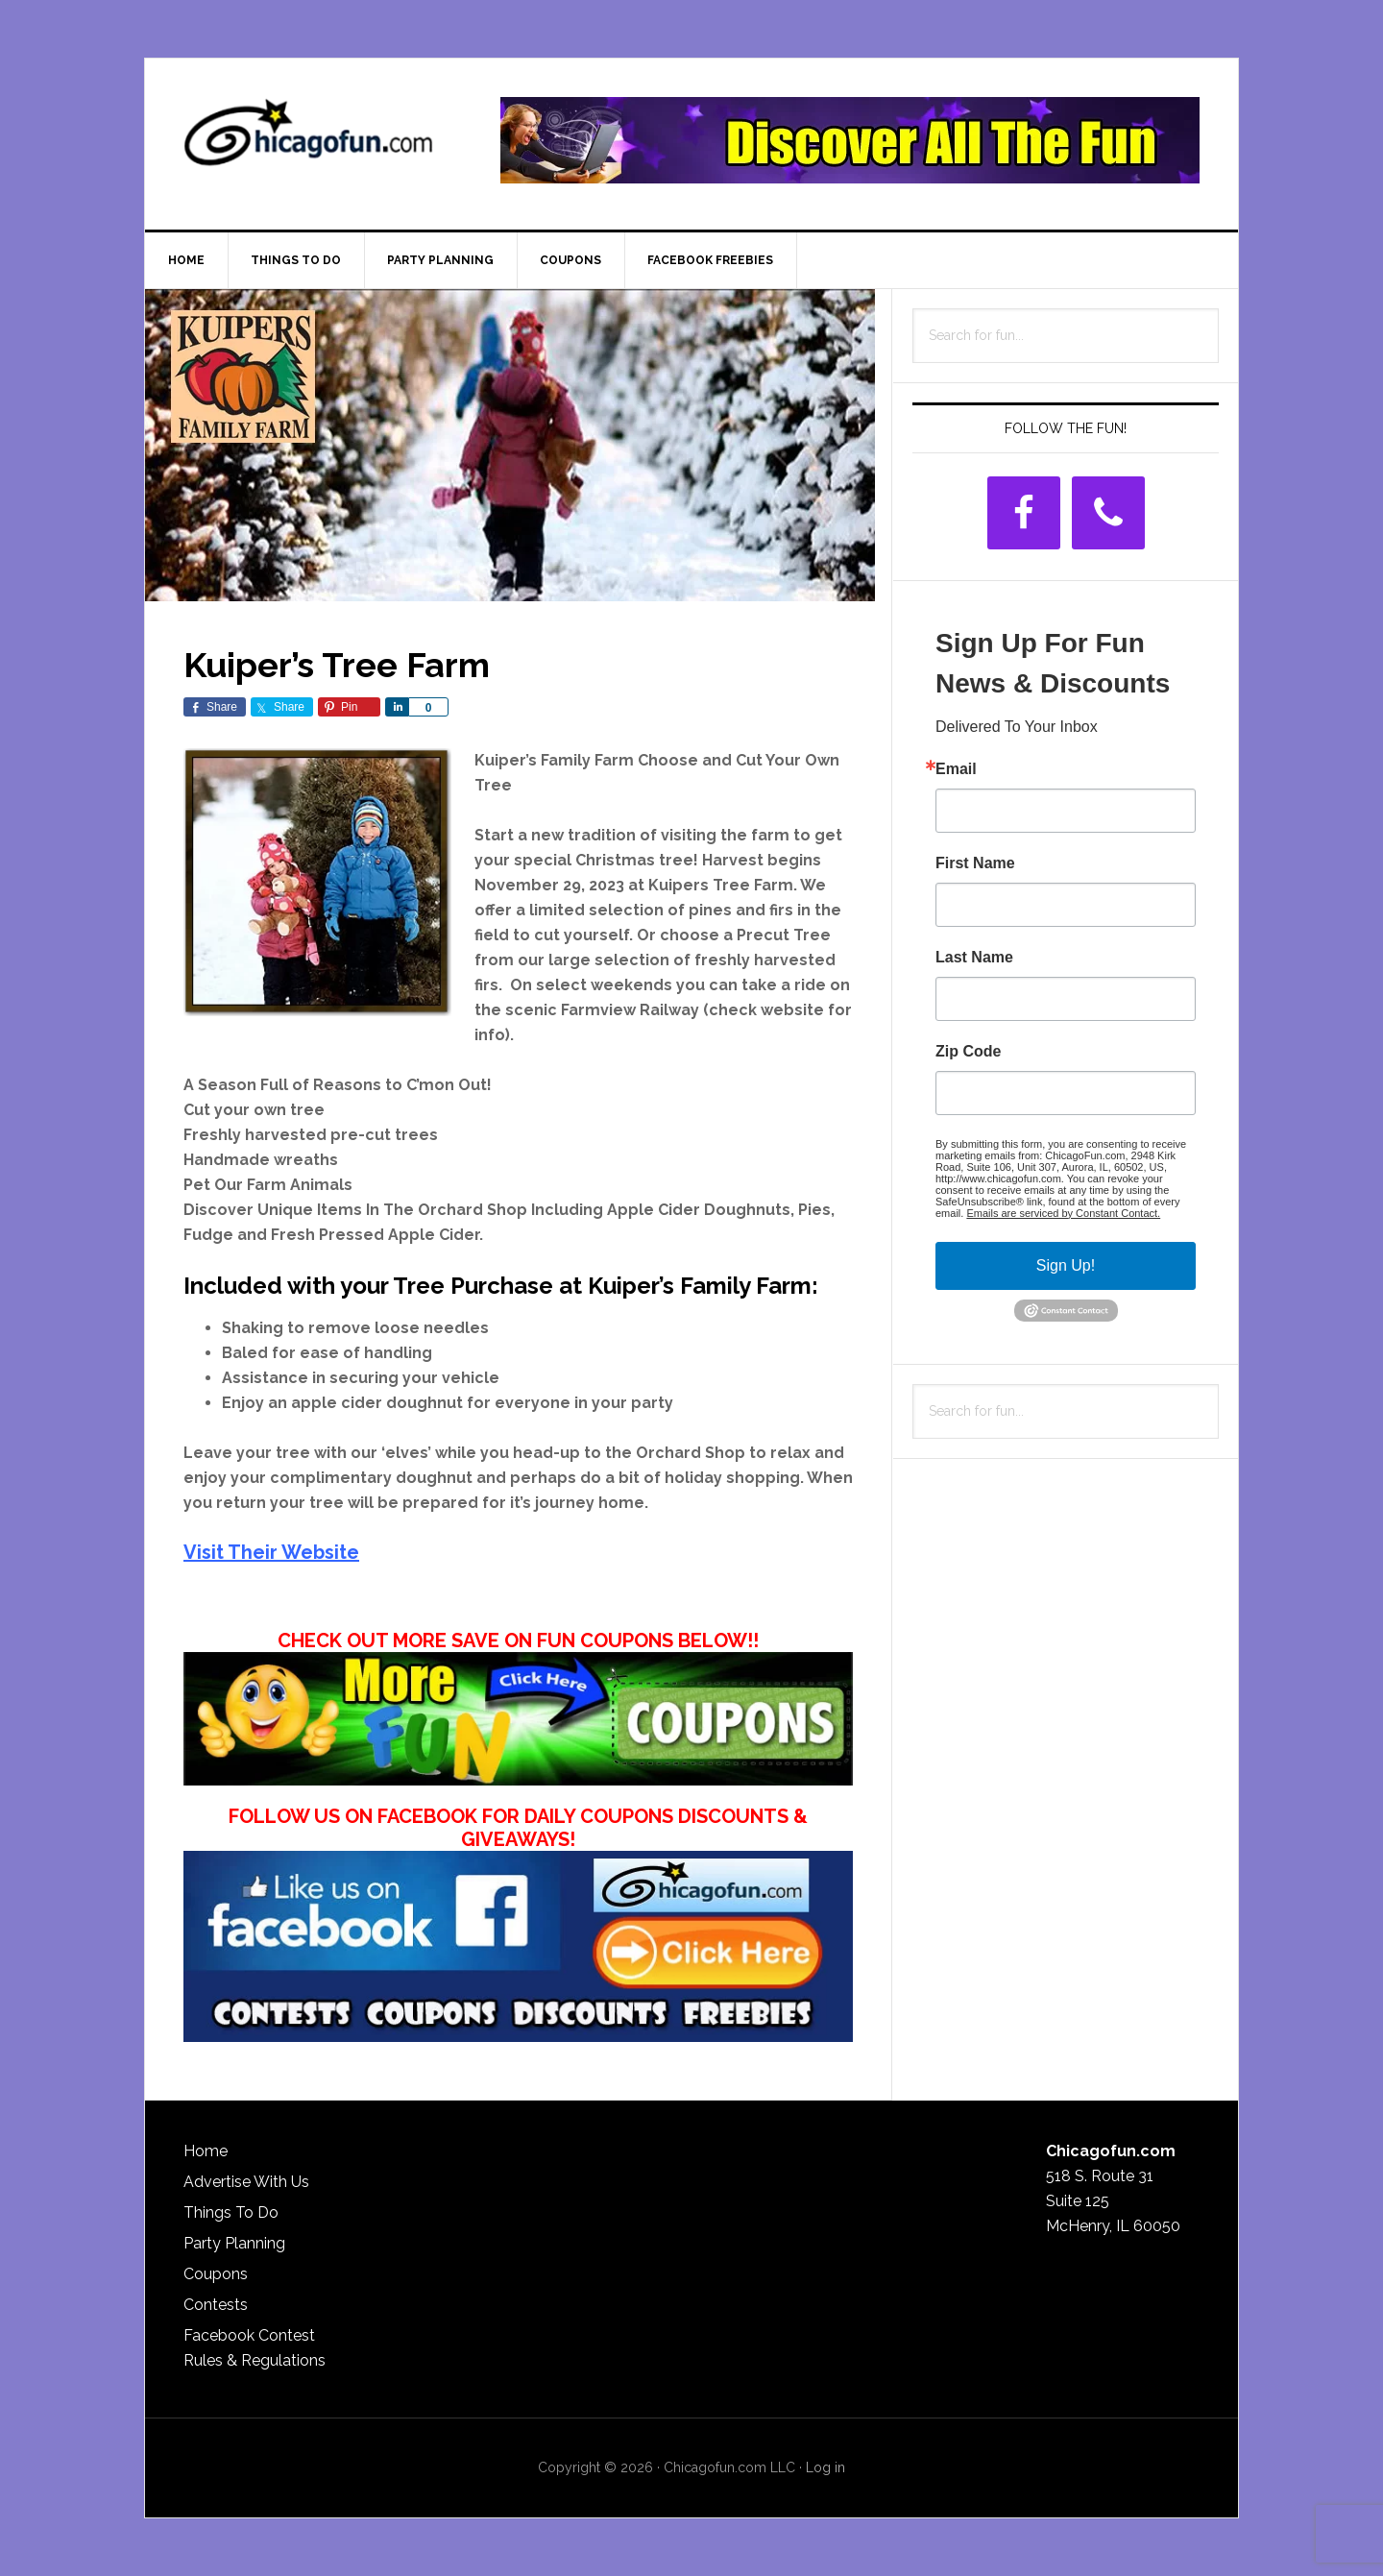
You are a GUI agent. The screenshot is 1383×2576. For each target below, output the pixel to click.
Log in (825, 2467)
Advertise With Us (246, 2182)
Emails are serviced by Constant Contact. (1063, 1213)
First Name (975, 863)
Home (205, 2151)
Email (956, 769)
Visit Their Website (271, 1552)
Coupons (215, 2274)
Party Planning (234, 2243)
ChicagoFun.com (308, 140)
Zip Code (968, 1051)
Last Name (974, 957)
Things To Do (231, 2212)
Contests (215, 2305)
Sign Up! (1065, 1265)
